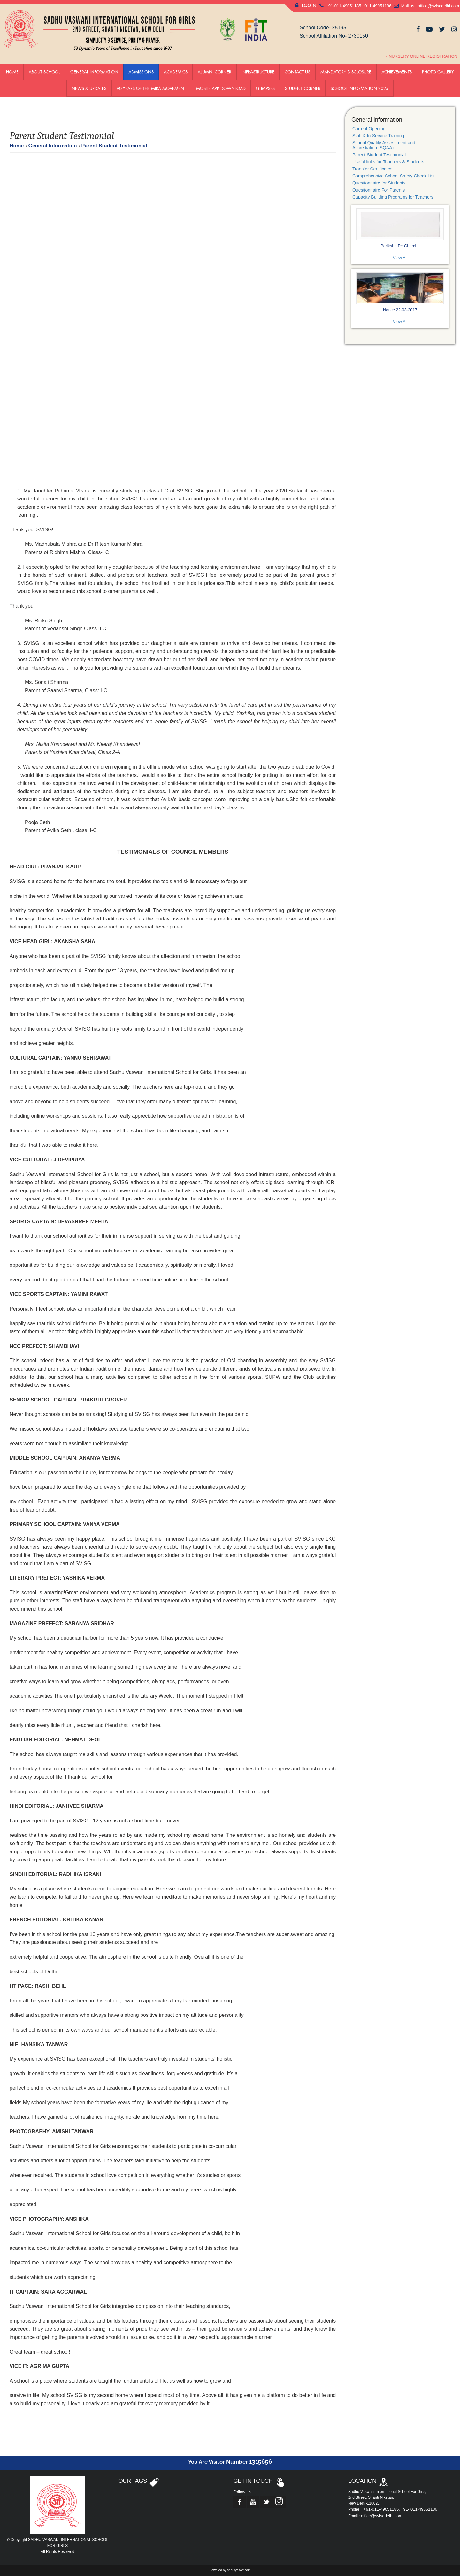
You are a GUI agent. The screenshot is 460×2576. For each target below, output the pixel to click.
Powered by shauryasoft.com (230, 2570)
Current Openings (370, 128)
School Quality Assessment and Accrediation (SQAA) (383, 145)
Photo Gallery (438, 72)
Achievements (396, 72)
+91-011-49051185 (343, 6)
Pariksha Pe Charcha (400, 246)
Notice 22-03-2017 (400, 309)
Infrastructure (257, 72)
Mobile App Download (221, 88)
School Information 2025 (359, 88)
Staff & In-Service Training (378, 135)
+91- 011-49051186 (419, 2509)
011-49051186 (377, 6)
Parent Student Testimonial (379, 154)
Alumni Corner (214, 72)
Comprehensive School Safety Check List (393, 175)
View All (400, 257)
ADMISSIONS (141, 72)
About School (44, 72)
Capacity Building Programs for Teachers (392, 196)
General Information (94, 72)
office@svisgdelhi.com (438, 6)
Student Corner (302, 88)
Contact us (297, 72)
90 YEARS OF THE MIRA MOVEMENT (151, 88)
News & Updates (89, 88)
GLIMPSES (265, 88)
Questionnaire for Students (379, 182)
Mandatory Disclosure (345, 72)
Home (12, 72)
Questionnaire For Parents (378, 189)
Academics (176, 72)
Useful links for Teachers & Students (388, 161)
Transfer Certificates (372, 168)
